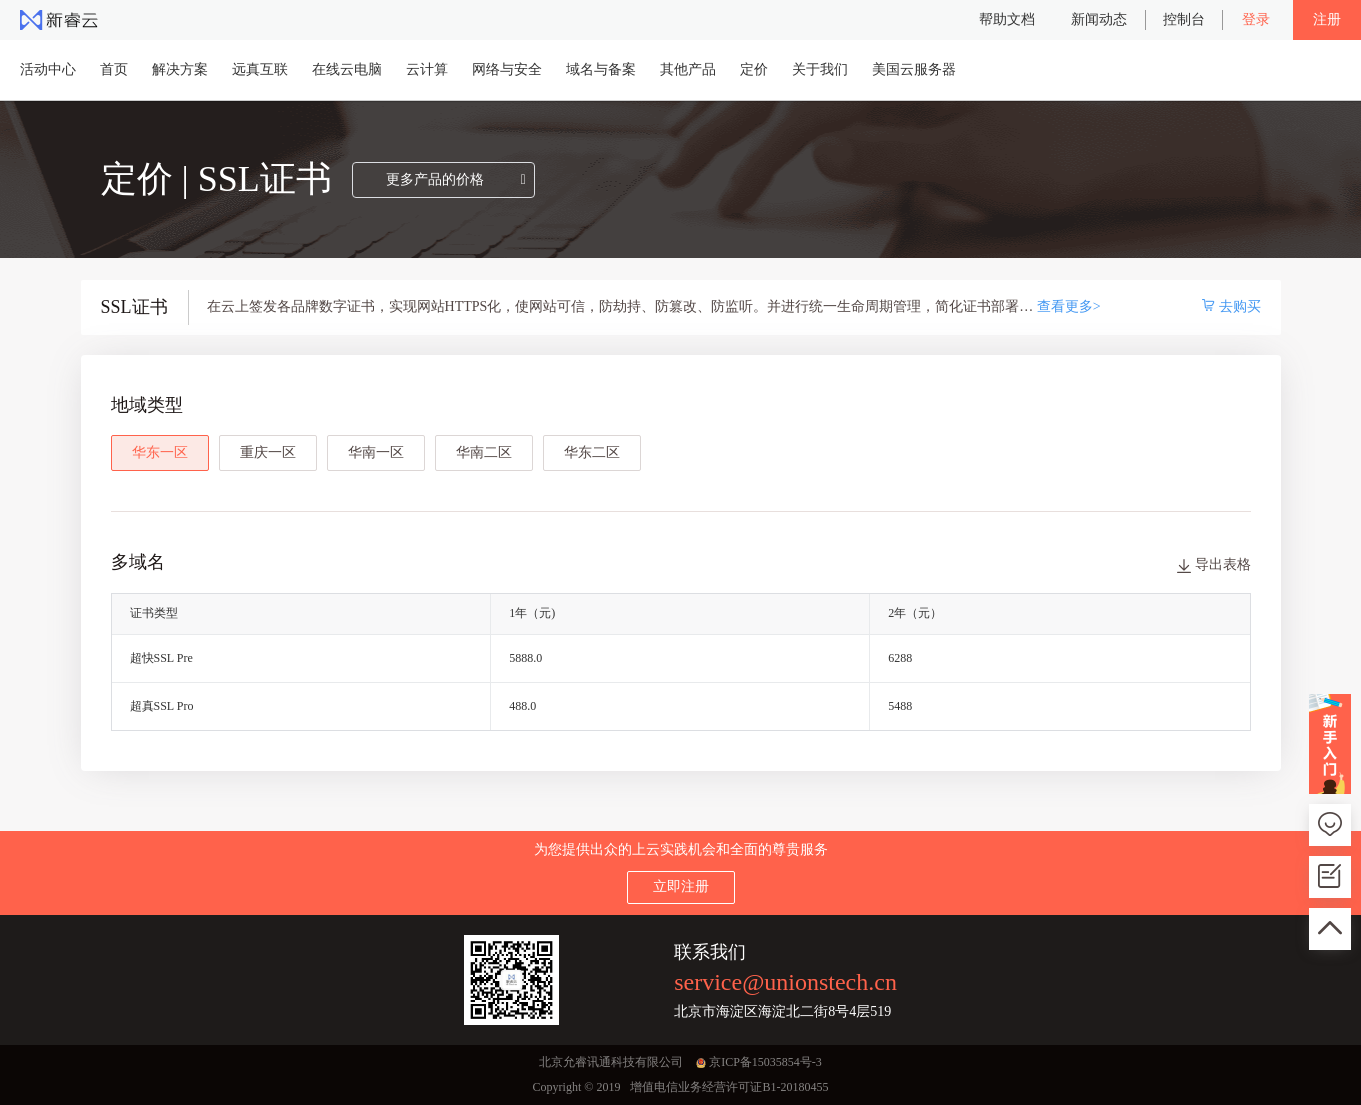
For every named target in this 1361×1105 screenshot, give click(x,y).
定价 (754, 69)
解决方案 (180, 69)
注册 (1327, 19)
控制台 (1184, 19)
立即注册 (681, 886)
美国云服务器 (914, 69)
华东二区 (592, 452)
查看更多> (1069, 306)
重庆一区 (268, 452)
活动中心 (48, 69)
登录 (1256, 19)
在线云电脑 (347, 69)
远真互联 (260, 69)
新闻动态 (1099, 19)
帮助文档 (1007, 19)
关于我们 (820, 69)
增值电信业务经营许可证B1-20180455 (729, 1087)
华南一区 (376, 452)
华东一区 (160, 452)
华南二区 (484, 452)
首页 (114, 69)
